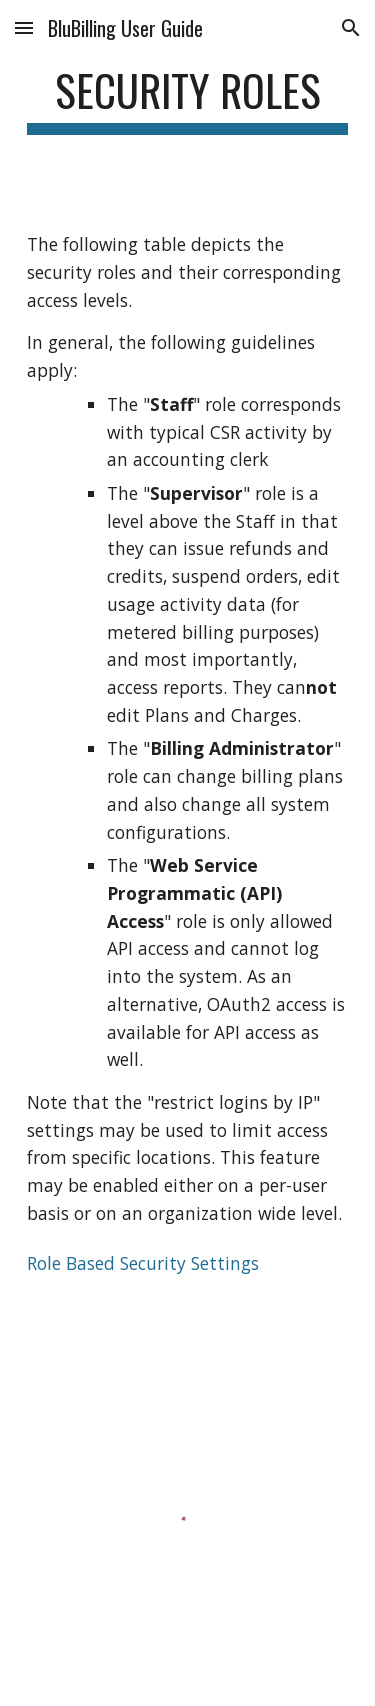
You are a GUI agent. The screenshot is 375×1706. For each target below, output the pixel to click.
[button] (24, 27)
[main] (188, 99)
